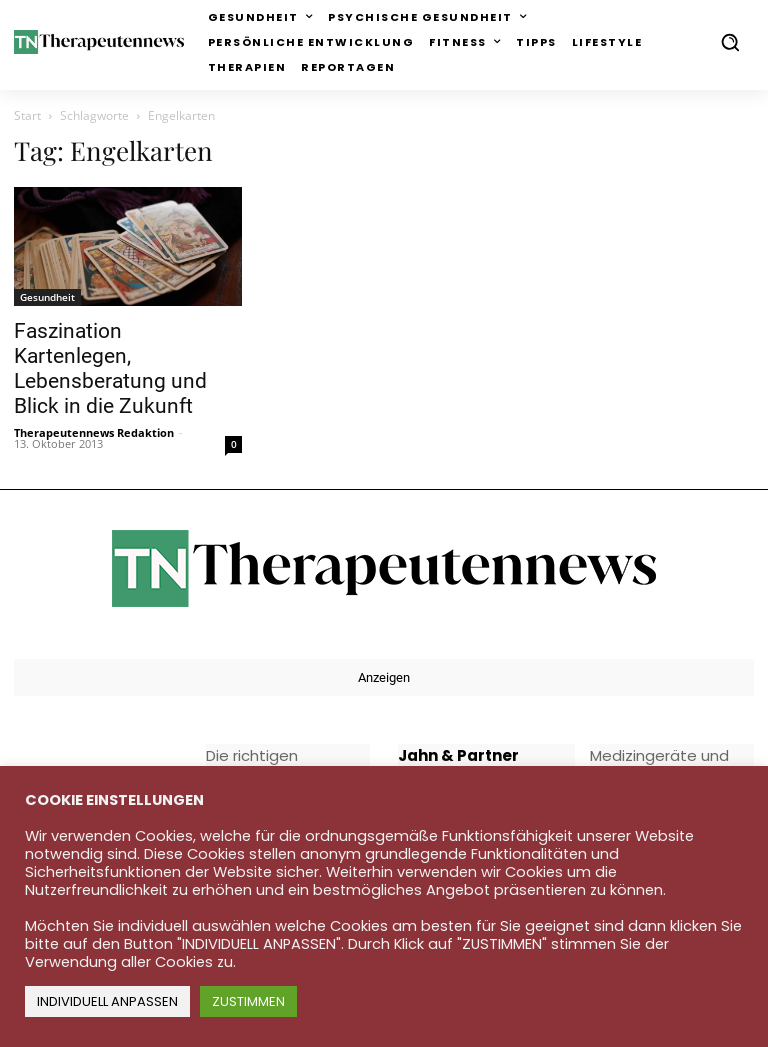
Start (27, 115)
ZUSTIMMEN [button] (248, 1001)
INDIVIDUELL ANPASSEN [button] (107, 1001)
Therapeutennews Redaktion (94, 432)
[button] (730, 42)
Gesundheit (47, 297)
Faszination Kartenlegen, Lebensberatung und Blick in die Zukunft (110, 368)
